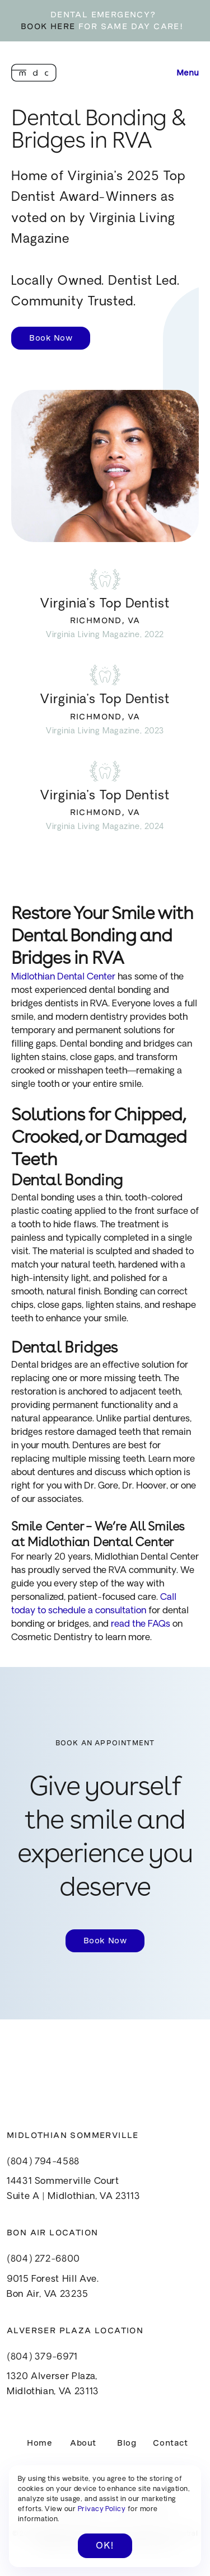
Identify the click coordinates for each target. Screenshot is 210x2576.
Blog (126, 2442)
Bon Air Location (52, 2232)
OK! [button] (105, 2545)
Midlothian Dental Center (63, 977)
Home (39, 2442)
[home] (34, 73)
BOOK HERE (48, 26)
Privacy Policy (102, 2509)
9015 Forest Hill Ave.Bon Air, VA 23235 (53, 2287)
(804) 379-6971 (42, 2357)
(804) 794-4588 (43, 2162)
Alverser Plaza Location (75, 2330)
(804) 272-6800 (43, 2259)
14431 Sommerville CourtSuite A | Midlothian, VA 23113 (73, 2189)
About (83, 2442)
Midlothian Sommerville (73, 2135)
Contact (170, 2442)
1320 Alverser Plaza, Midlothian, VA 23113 (53, 2384)
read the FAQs (140, 1624)
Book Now (50, 337)
